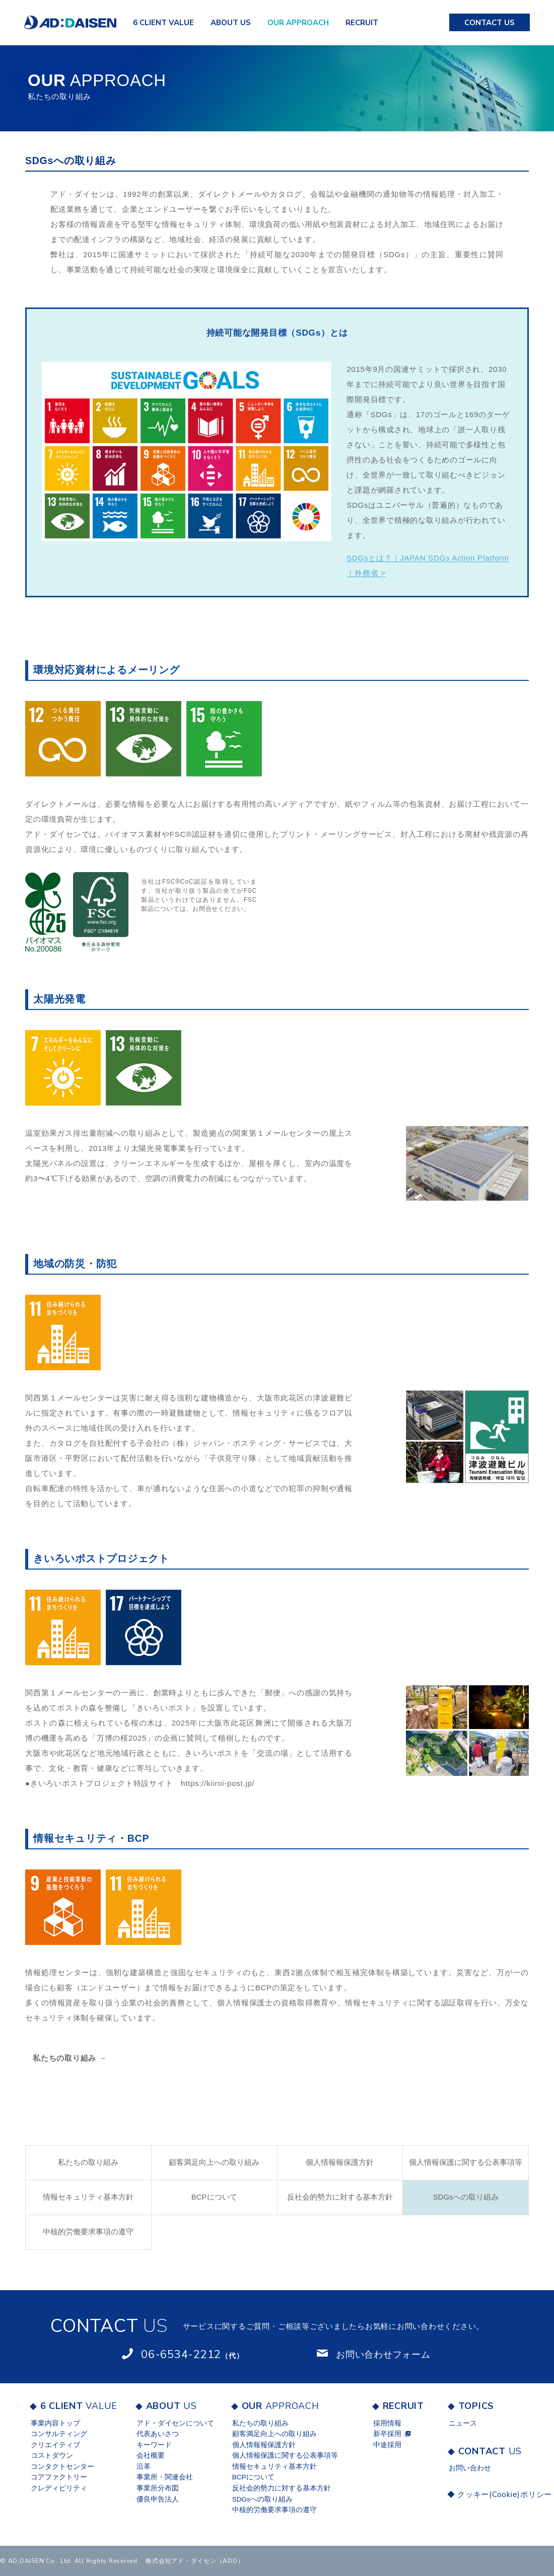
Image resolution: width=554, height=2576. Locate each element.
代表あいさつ (157, 2434)
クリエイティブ (55, 2445)
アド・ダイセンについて (175, 2423)
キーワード (154, 2445)
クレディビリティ (59, 2488)
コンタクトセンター (62, 2466)
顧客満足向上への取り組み (214, 2162)
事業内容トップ (55, 2423)
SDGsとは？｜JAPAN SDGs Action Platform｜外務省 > (428, 565)
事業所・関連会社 (164, 2477)
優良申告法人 (157, 2499)
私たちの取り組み (88, 2162)
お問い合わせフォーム (383, 2355)
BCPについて (214, 2197)
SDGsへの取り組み (466, 2197)
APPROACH (298, 23)
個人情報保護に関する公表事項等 (465, 2162)
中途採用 (387, 2445)
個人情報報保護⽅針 (340, 2162)
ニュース (463, 2423)
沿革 (143, 2466)
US (231, 23)
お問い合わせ (470, 2468)
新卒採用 (387, 2434)
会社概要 (150, 2455)
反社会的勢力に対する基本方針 (340, 2197)
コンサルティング (59, 2434)
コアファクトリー (59, 2477)
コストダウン (52, 2455)
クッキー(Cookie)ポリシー (493, 2494)
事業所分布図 (157, 2488)
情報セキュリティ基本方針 (88, 2197)
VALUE (163, 23)
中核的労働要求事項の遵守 (88, 2231)
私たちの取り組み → (70, 2058)
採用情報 (387, 2423)
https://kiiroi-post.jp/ (217, 1783)
